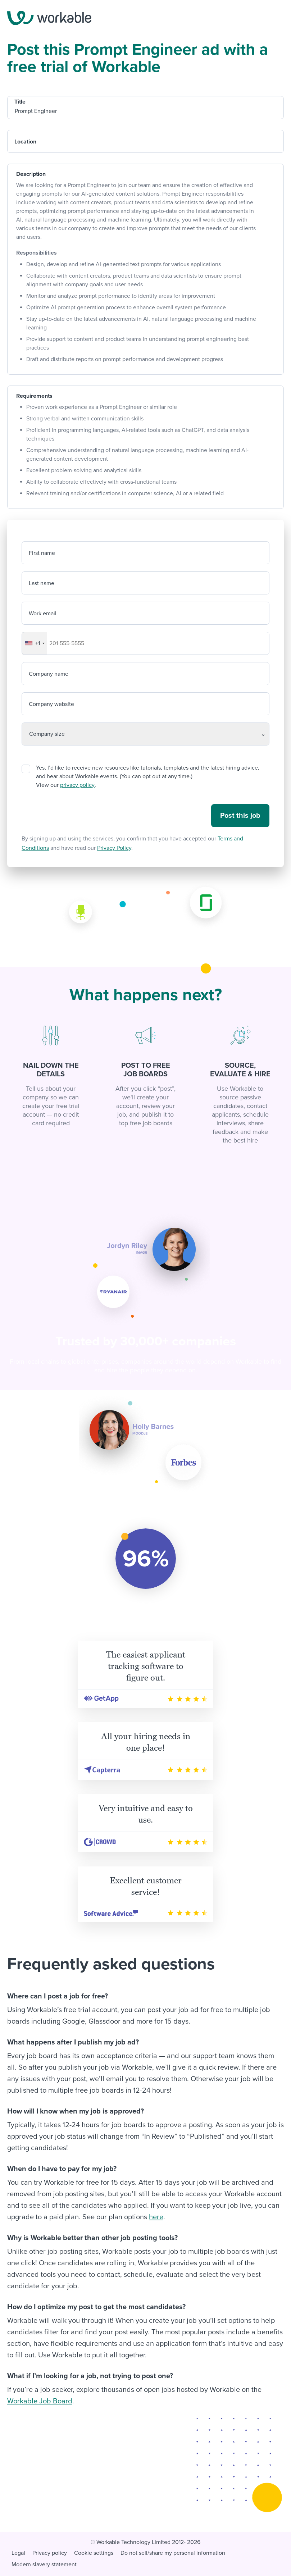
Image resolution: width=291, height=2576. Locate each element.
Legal (18, 2553)
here (156, 2217)
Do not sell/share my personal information (173, 2553)
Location (25, 141)
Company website (51, 704)
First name (42, 553)
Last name (41, 583)
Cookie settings (93, 2553)
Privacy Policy (114, 848)
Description (31, 174)
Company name (48, 674)
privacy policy (77, 785)
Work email (42, 613)
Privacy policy (49, 2553)
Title (20, 101)
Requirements (34, 396)
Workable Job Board (39, 2401)
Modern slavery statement (44, 2564)
